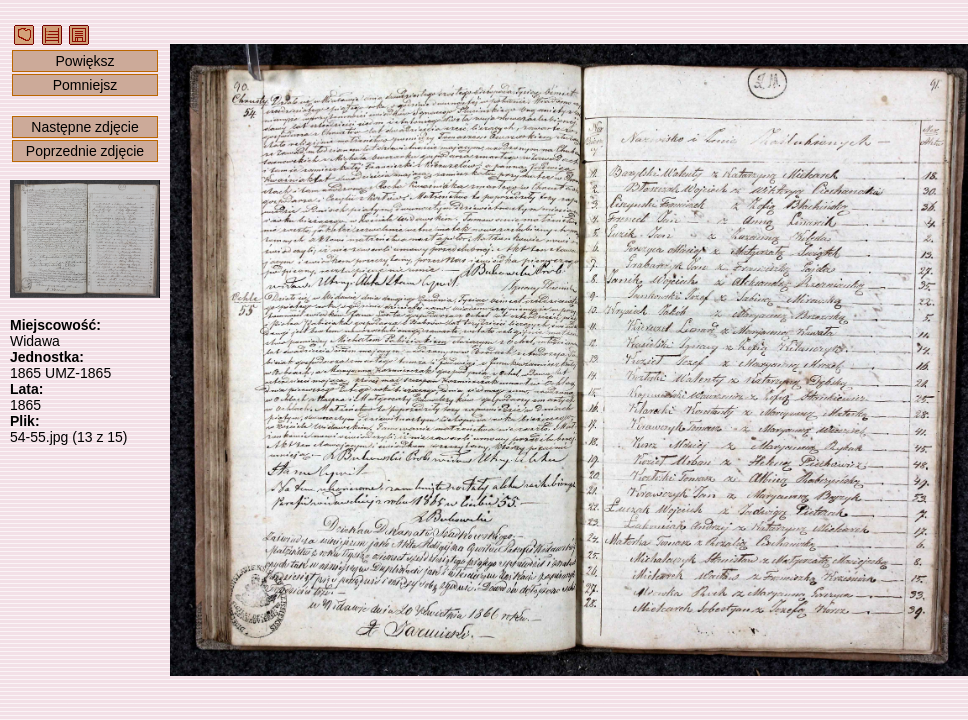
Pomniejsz (85, 85)
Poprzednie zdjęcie (85, 151)
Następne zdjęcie (84, 127)
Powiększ (84, 61)
